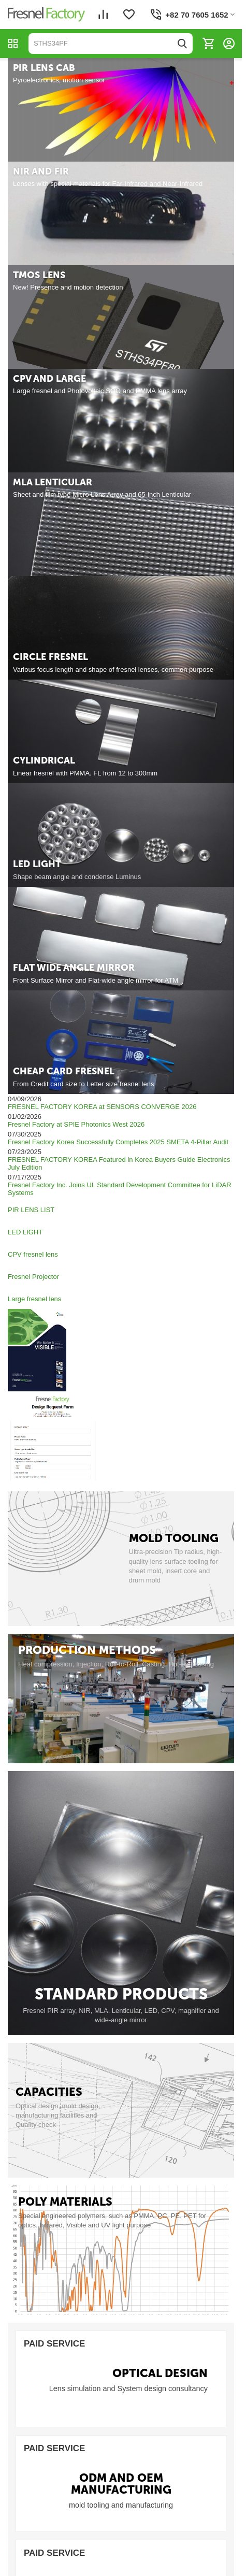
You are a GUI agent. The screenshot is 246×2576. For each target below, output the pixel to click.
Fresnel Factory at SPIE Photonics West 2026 (76, 1124)
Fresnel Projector (34, 1276)
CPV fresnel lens (34, 1254)
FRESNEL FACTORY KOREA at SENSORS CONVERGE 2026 (102, 1107)
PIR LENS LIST (32, 1210)
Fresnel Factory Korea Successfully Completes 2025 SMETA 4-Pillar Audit (118, 1142)
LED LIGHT (26, 1232)
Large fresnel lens (35, 1299)
